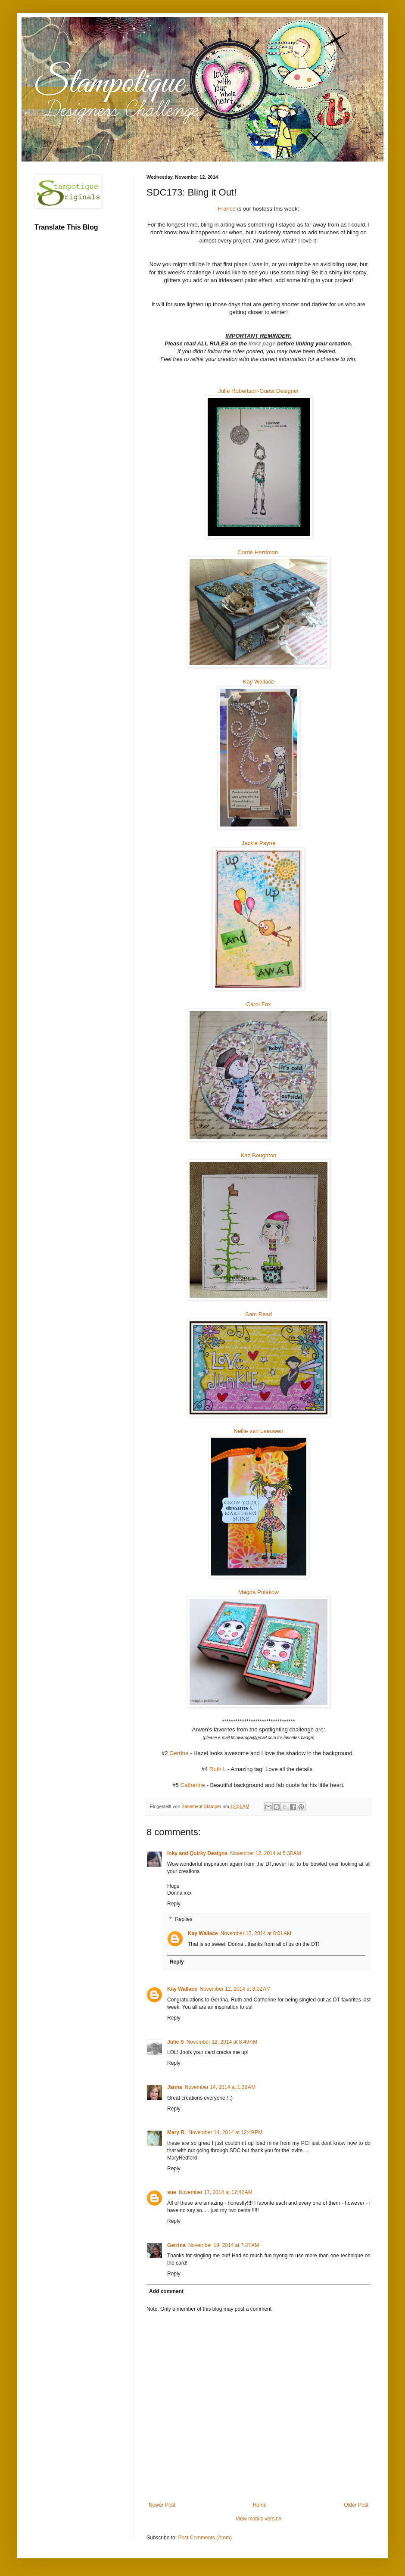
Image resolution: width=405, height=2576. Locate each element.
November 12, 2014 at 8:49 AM (222, 2042)
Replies (183, 1919)
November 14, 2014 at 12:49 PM (225, 2132)
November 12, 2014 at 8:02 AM (235, 1989)
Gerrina (178, 1753)
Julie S (175, 2042)
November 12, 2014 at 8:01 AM (256, 1933)
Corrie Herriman (257, 552)
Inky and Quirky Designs (197, 1853)
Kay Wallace (258, 681)
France (227, 208)
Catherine (193, 1785)
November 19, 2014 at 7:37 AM (223, 2245)
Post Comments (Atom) (205, 2538)
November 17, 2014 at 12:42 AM (215, 2192)
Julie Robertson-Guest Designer (258, 391)
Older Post (356, 2505)
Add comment (166, 2291)
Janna (174, 2087)
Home (260, 2505)
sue (171, 2192)
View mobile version (259, 2519)
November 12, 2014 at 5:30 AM (265, 1853)
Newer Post (162, 2505)
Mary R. (176, 2132)
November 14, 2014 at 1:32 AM (220, 2087)
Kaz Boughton (259, 1155)
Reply (174, 1904)
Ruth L (217, 1769)
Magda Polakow (258, 1592)
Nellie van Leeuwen (258, 1431)
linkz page (263, 343)
